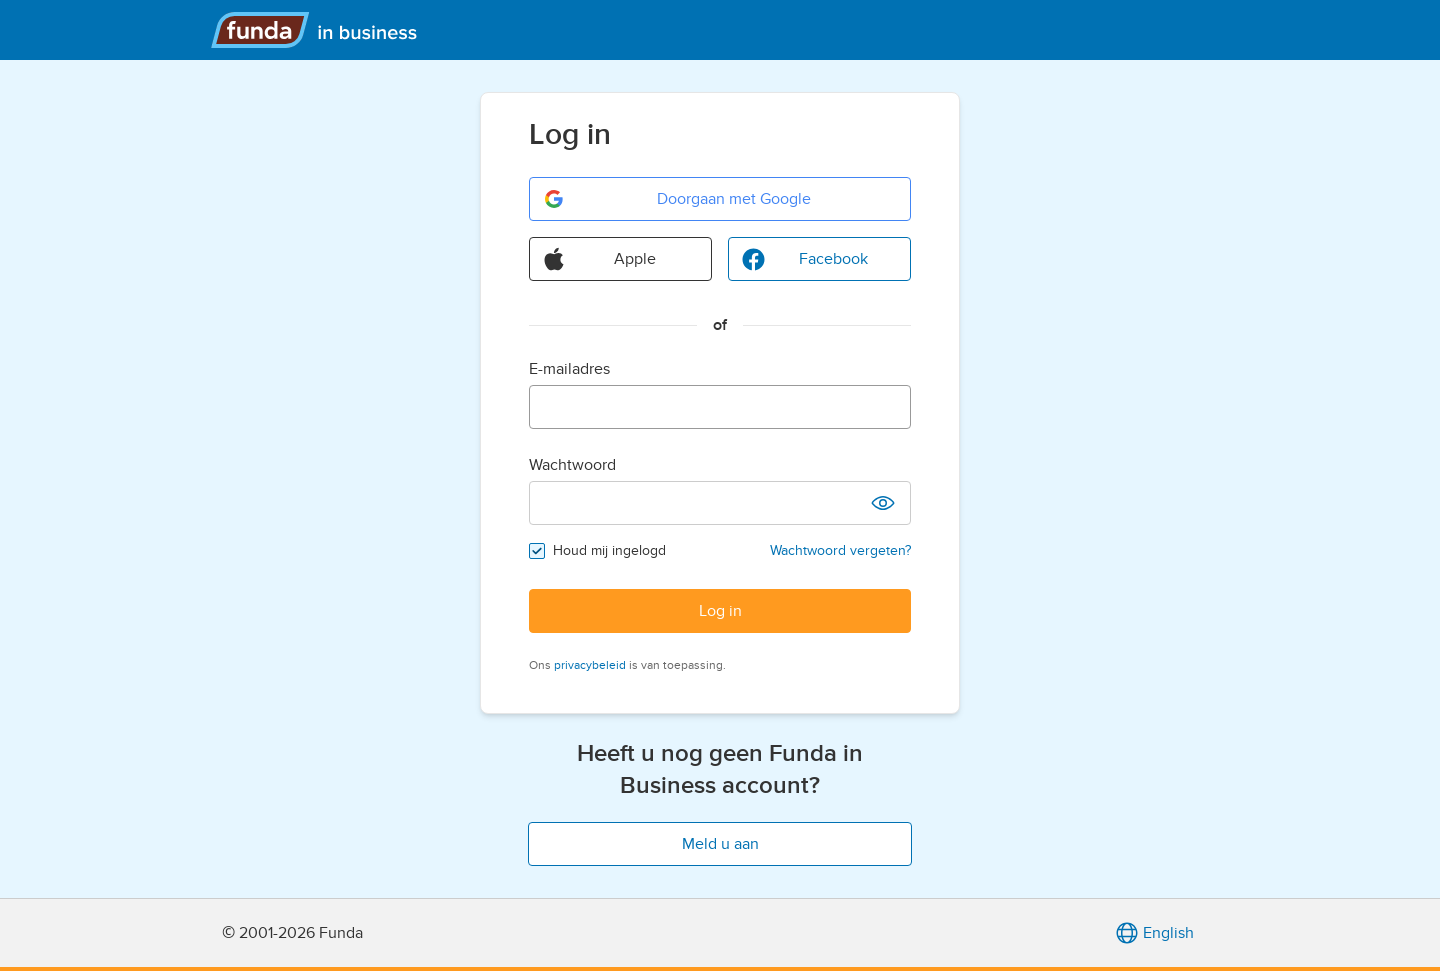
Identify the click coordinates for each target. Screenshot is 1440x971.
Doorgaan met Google (676, 199)
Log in (720, 611)
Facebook (804, 259)
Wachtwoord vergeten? (840, 550)
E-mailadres (569, 369)
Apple (599, 259)
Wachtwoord (572, 465)
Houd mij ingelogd (609, 550)
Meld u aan (720, 844)
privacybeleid (590, 665)
